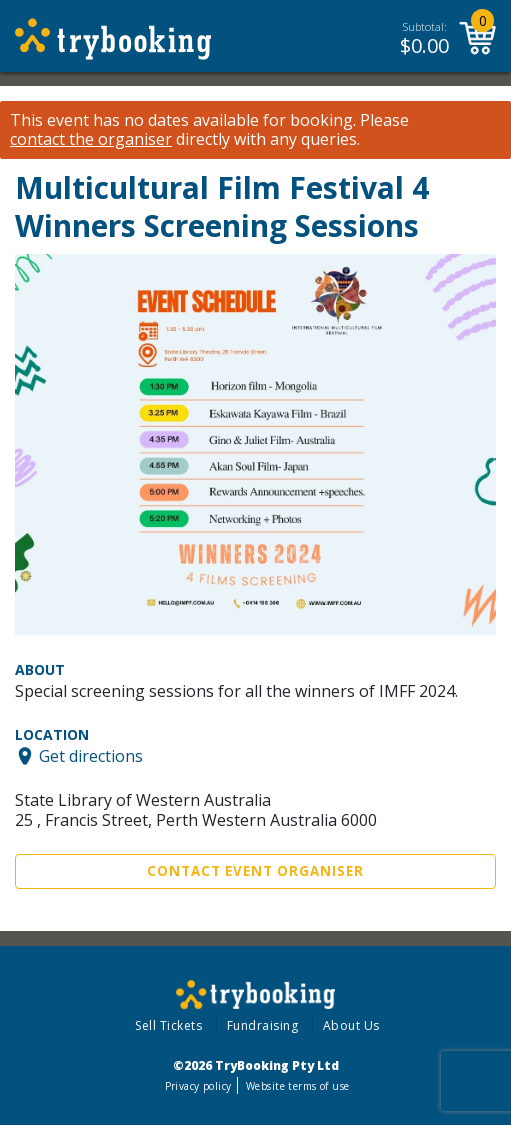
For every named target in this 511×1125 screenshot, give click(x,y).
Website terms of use (297, 1086)
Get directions (91, 756)
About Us (351, 1025)
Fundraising (263, 1025)
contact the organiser (91, 139)
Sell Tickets (168, 1025)
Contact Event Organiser (255, 871)
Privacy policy (198, 1086)
